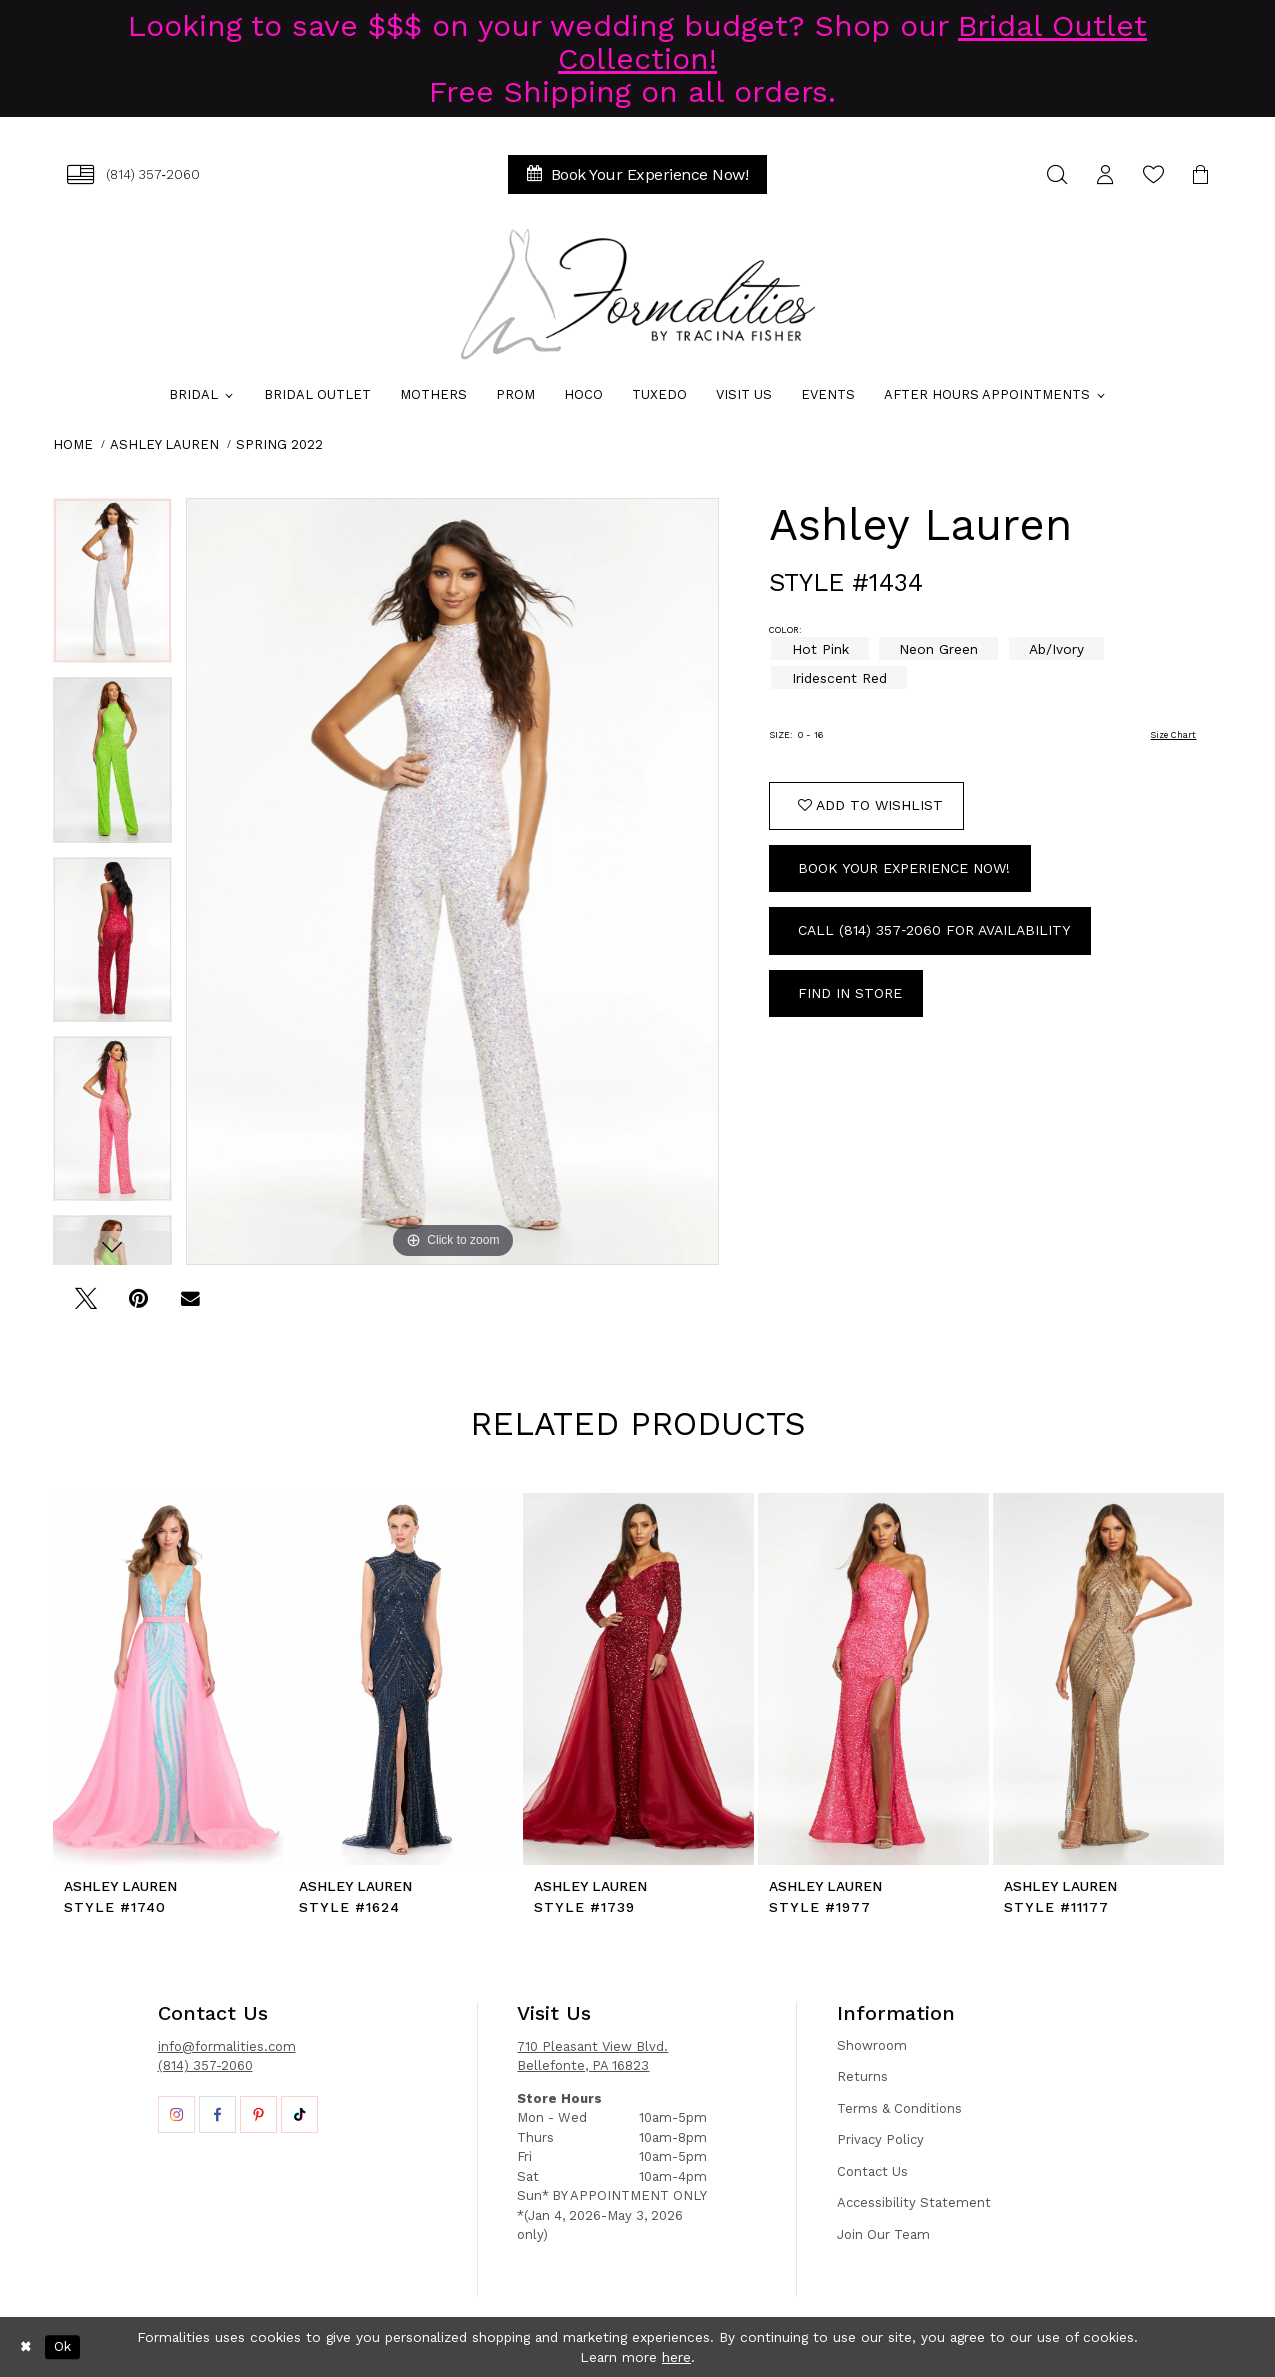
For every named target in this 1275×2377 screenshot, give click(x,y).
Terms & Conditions (899, 2108)
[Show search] (1058, 174)
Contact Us (872, 2171)
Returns (862, 2076)
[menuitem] (134, 174)
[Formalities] (638, 294)
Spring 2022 (279, 444)
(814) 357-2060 (205, 2065)
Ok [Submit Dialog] (62, 2347)
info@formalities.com (227, 2046)
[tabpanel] (112, 587)
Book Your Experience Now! (904, 868)
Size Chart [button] (1173, 735)
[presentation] (168, 1679)
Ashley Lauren (164, 444)
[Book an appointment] (638, 174)
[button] (1106, 174)
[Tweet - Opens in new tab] (86, 1305)
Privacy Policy (880, 2139)
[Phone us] (134, 174)
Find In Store (850, 993)
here (676, 2357)
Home (73, 444)
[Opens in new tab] (176, 2114)
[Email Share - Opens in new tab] (190, 1305)
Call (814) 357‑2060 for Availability (934, 930)
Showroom (872, 2045)
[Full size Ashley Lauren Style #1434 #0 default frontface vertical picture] (453, 881)
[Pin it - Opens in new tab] (138, 1305)
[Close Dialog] (26, 2347)
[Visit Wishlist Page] (1154, 174)
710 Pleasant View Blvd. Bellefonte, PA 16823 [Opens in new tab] (592, 2056)
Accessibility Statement (914, 2202)
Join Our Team (883, 2234)
